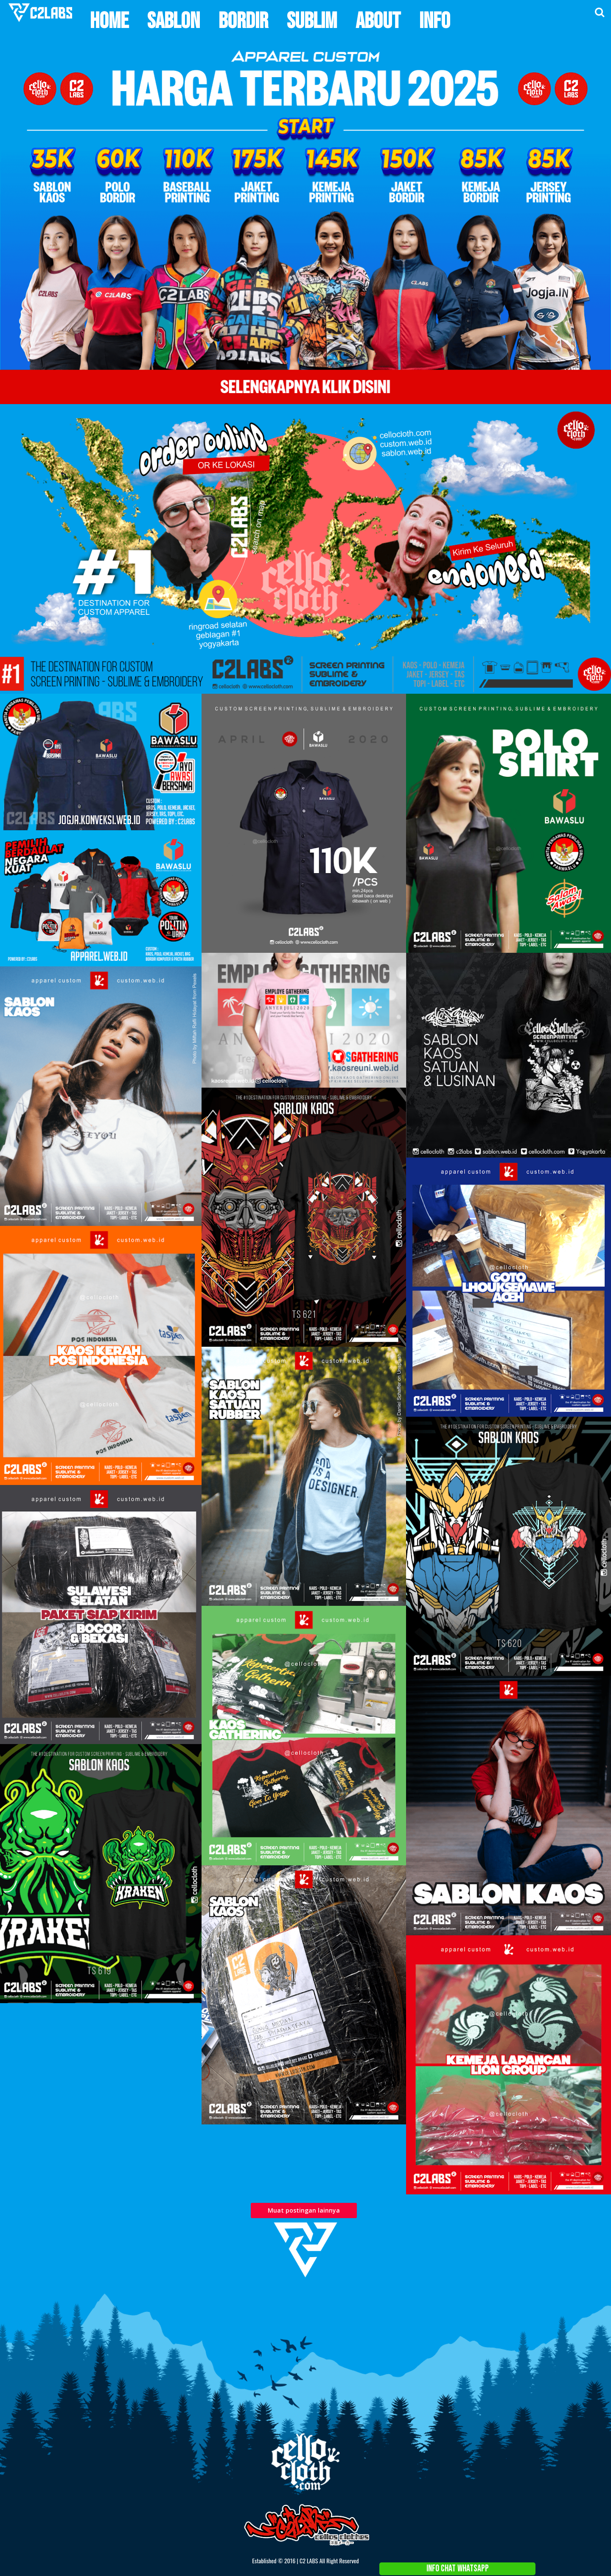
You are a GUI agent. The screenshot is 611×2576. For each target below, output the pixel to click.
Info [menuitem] (434, 21)
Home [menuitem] (109, 21)
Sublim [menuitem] (312, 21)
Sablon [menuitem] (173, 21)
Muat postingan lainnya (304, 2210)
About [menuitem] (378, 21)
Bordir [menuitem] (243, 21)
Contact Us (609, 2286)
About (599, 2286)
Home (588, 2286)
